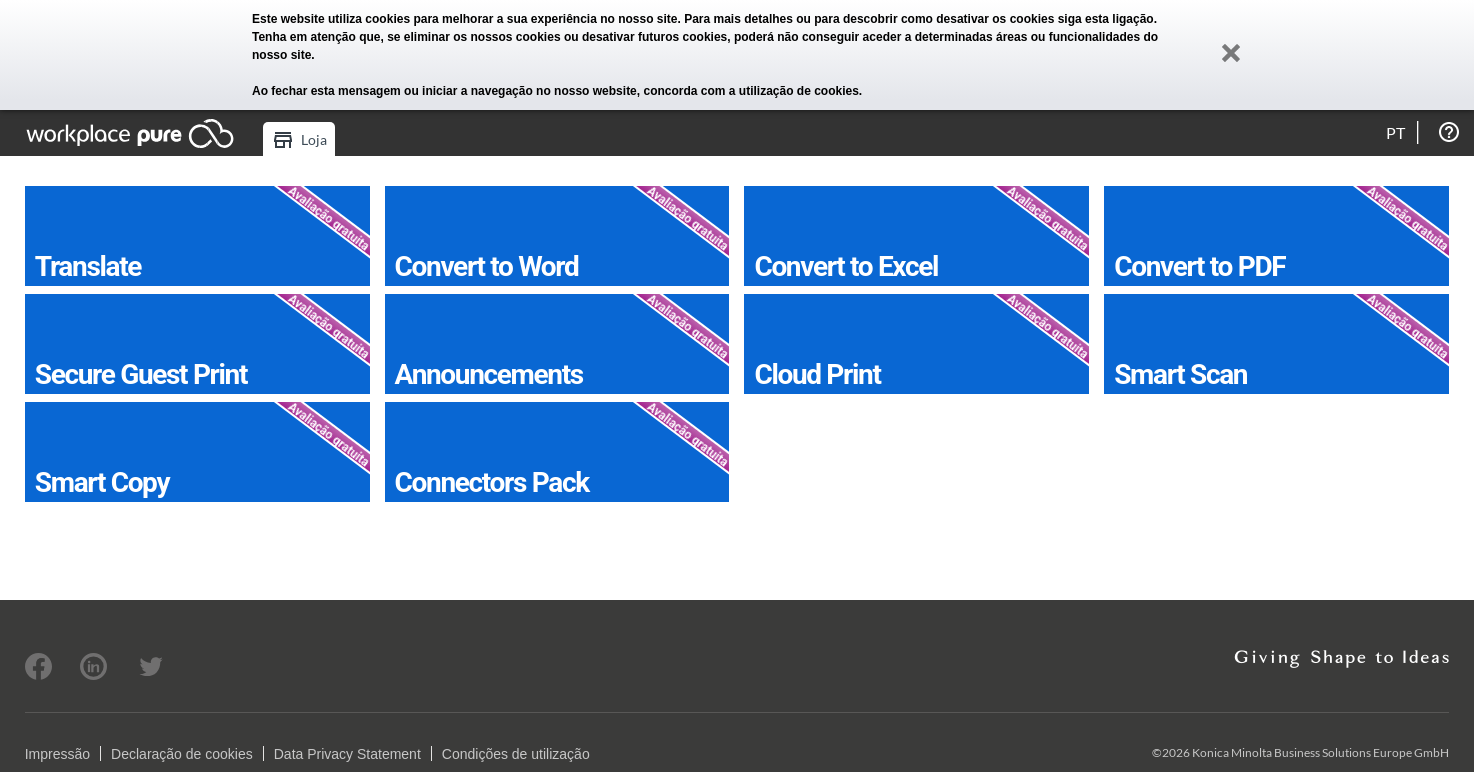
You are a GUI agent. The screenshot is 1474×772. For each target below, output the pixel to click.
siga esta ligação (1106, 19)
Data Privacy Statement (347, 754)
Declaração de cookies (182, 754)
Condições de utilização (516, 754)
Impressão (57, 754)
